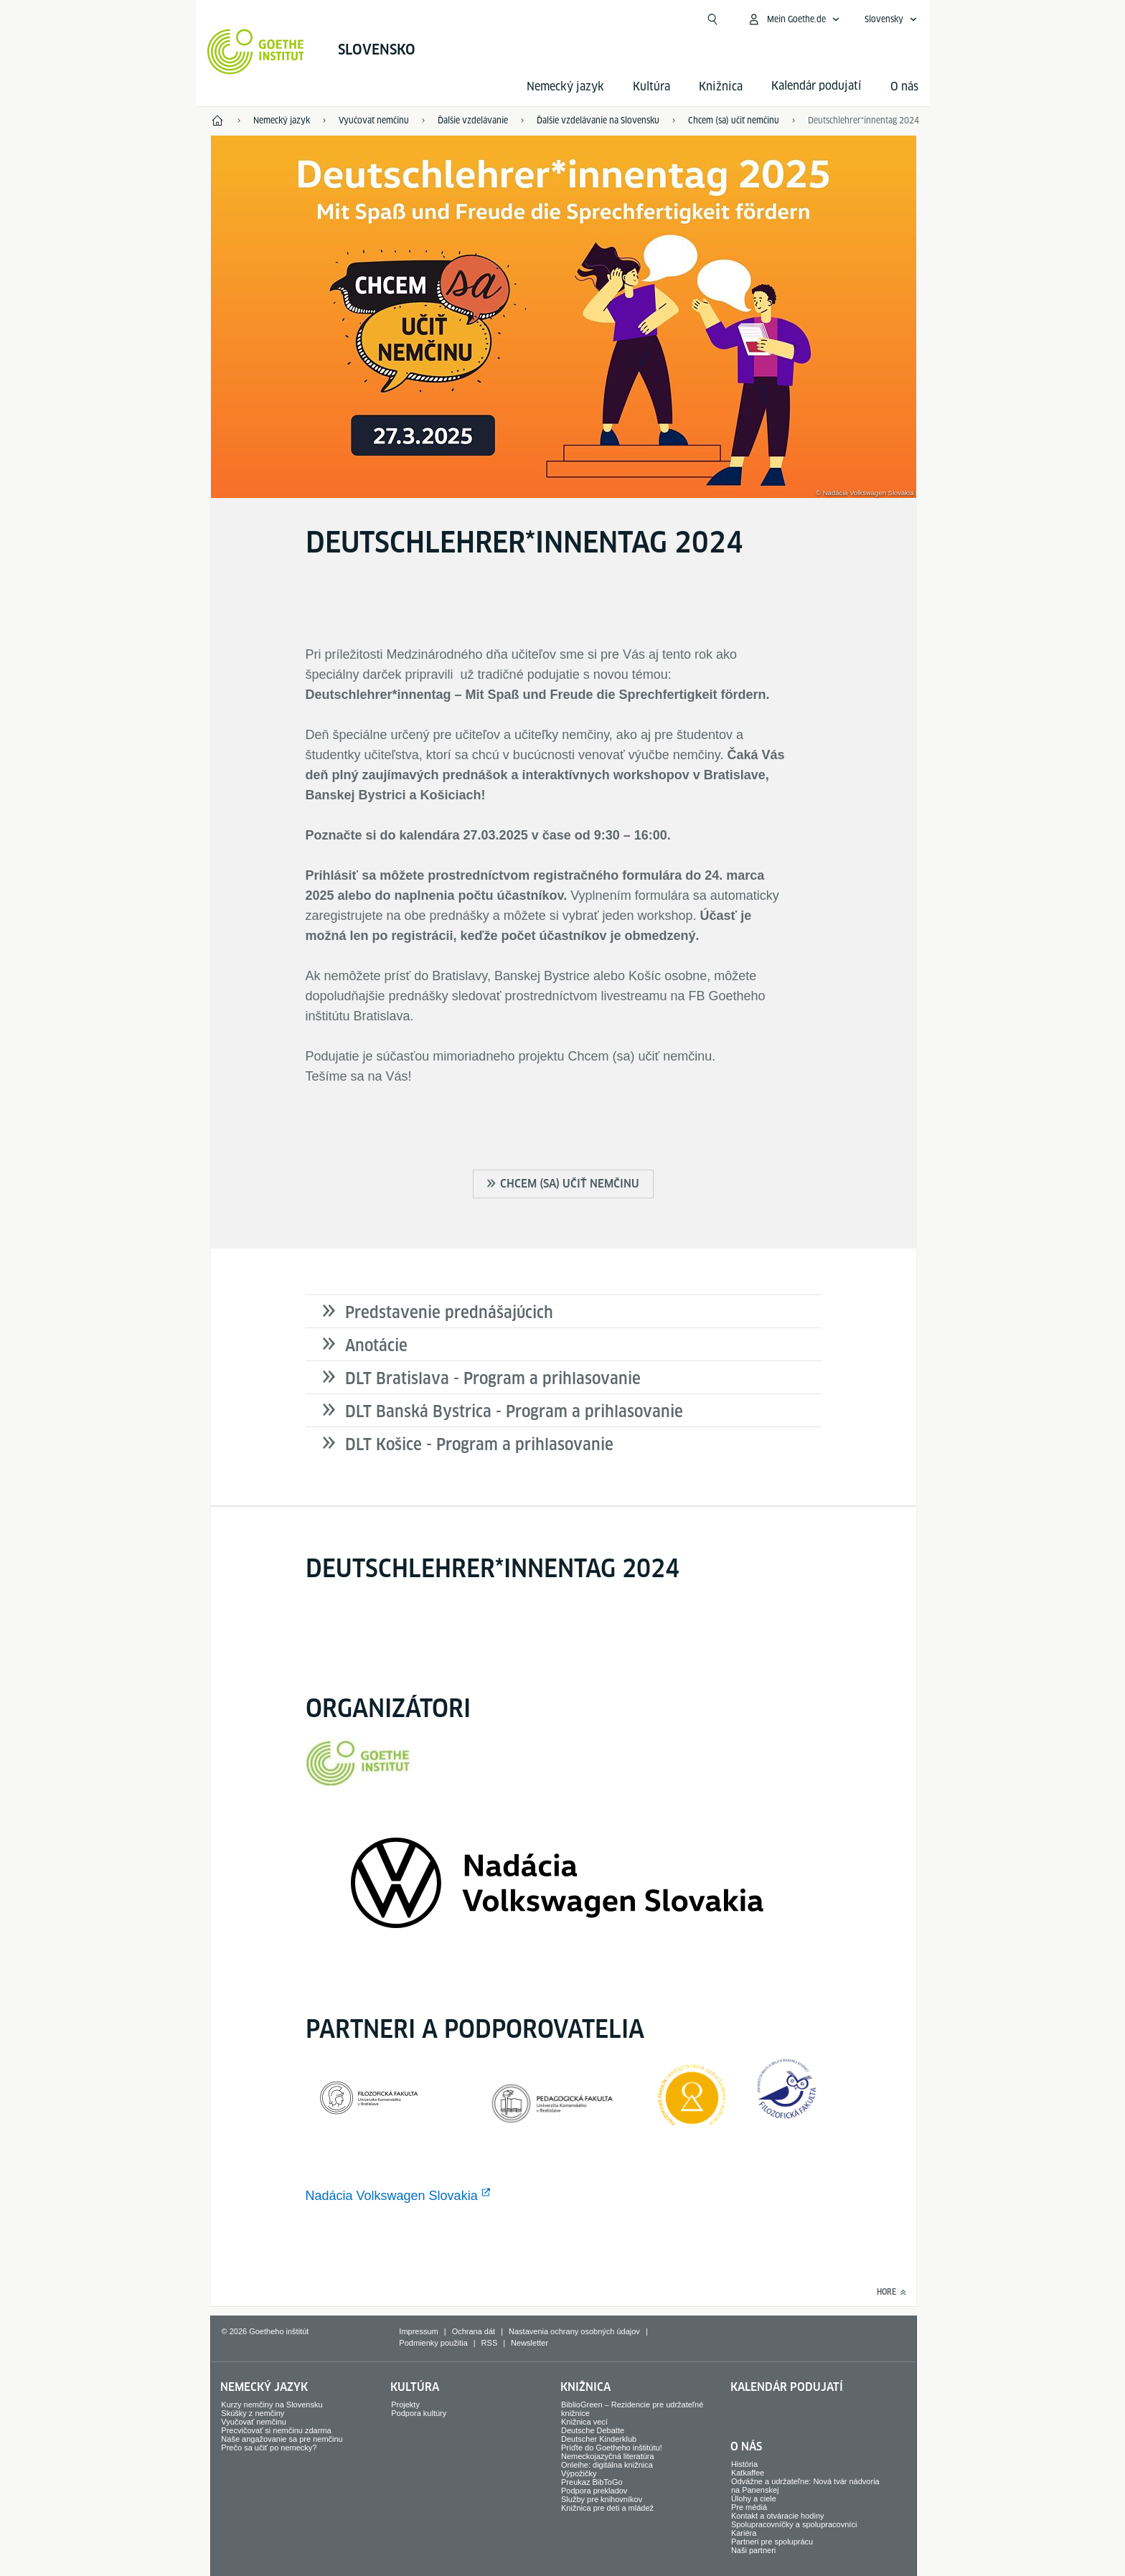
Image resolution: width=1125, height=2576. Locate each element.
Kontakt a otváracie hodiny (777, 2515)
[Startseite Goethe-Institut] (255, 52)
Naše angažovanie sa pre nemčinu (281, 2439)
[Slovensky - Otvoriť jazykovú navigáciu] (891, 19)
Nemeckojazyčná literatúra (607, 2456)
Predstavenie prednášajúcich (449, 1312)
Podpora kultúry (418, 2413)
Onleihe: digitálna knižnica (607, 2464)
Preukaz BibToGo (592, 2482)
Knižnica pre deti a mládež (607, 2508)
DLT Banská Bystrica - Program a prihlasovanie (514, 1411)
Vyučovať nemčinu (253, 2421)
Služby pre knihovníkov (601, 2499)
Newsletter (529, 2342)
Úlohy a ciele (753, 2498)
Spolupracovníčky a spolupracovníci (794, 2524)
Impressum (418, 2331)
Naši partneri (753, 2550)
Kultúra (651, 86)
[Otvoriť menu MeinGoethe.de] (793, 19)
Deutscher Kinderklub (598, 2439)
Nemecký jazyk (565, 86)
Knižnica (721, 86)
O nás (904, 86)
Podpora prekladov (594, 2490)
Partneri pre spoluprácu (772, 2541)
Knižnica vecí (584, 2421)
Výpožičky (579, 2473)
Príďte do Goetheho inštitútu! (611, 2447)
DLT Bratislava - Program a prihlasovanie (493, 1378)
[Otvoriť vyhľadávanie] (712, 19)
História (744, 2464)
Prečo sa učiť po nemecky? (268, 2447)
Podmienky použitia (433, 2342)
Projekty (405, 2404)
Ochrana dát (474, 2331)
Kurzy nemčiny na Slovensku (271, 2404)
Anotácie (376, 1345)
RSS (489, 2342)
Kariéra (743, 2533)
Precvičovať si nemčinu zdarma (276, 2430)
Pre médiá (749, 2507)
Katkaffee (747, 2472)
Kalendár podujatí (786, 2387)
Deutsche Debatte (592, 2430)
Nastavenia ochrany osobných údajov (574, 2331)
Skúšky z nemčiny (252, 2413)
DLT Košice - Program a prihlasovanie (479, 1444)
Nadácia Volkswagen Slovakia (392, 2196)
